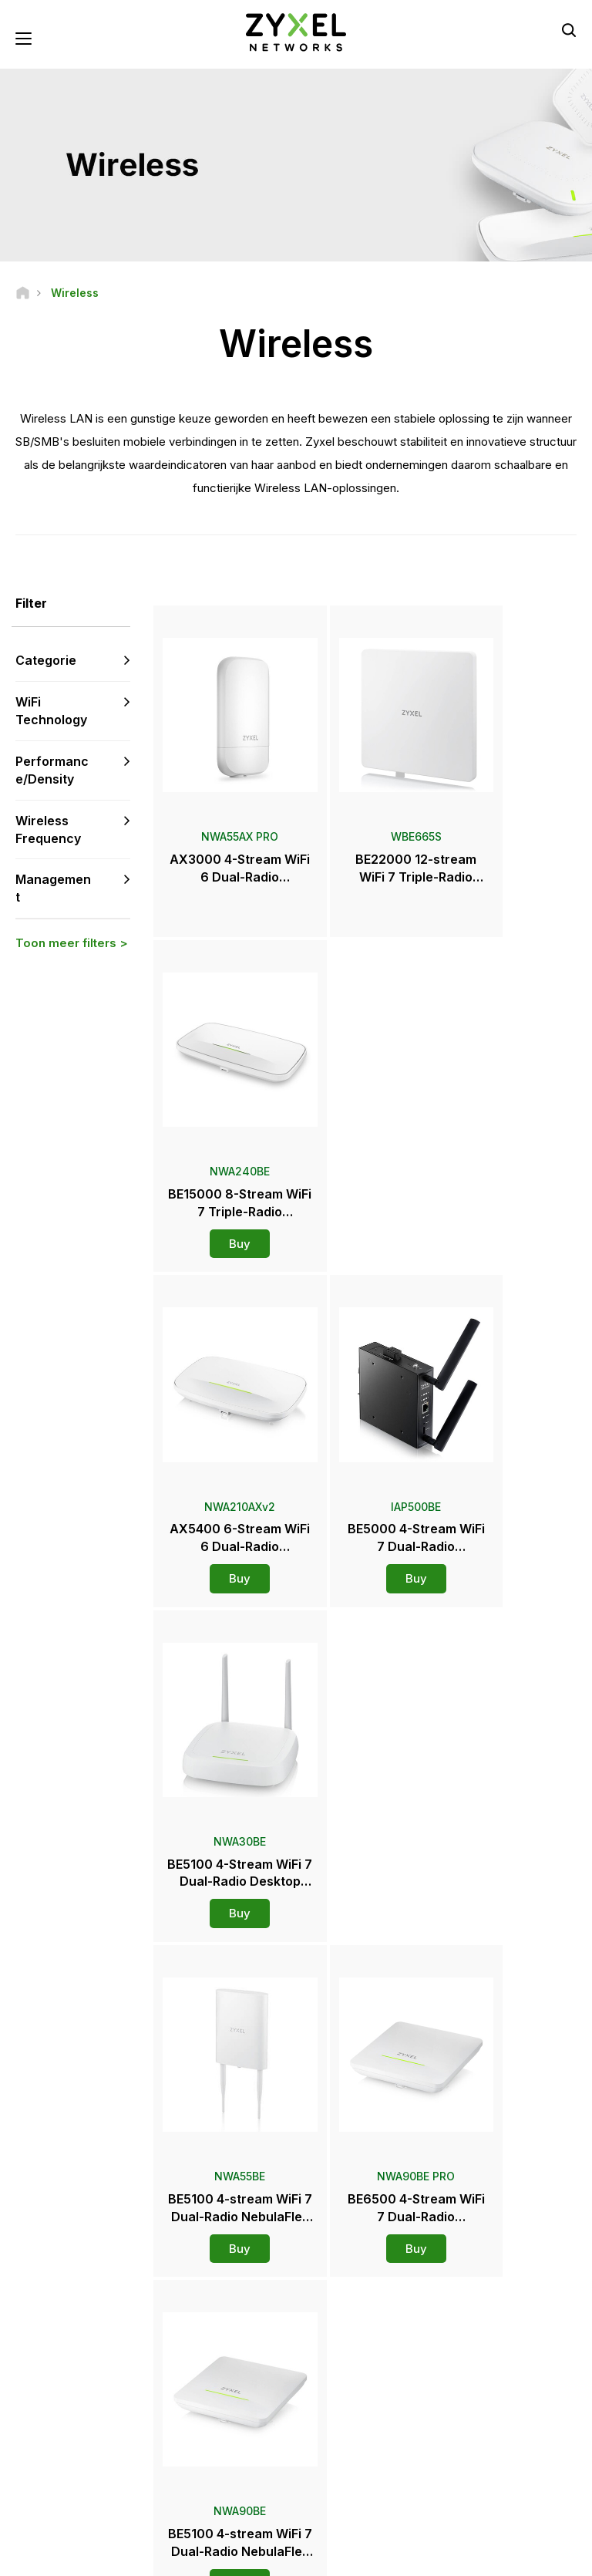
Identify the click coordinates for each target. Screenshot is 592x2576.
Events (335, 2429)
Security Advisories (230, 2354)
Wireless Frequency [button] (48, 831)
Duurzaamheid (487, 2417)
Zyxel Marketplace (362, 2265)
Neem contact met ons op (296, 2149)
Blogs (333, 2454)
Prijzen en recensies (366, 2378)
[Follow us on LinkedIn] (116, 2461)
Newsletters (347, 2403)
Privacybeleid (378, 2557)
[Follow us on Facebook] (35, 2461)
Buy (510, 878)
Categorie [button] (45, 662)
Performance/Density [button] (52, 771)
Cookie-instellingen (487, 2557)
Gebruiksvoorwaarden (266, 2557)
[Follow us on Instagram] (74, 2484)
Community (211, 2303)
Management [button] (53, 890)
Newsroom (352, 2327)
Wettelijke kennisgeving (127, 2557)
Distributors (346, 2290)
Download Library (225, 2329)
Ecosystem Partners (500, 2329)
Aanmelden (109, 2368)
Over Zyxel (480, 2391)
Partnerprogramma (497, 2303)
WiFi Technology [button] (51, 713)
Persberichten (352, 2353)
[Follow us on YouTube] (76, 2461)
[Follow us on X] (35, 2484)
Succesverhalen (491, 2442)
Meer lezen (367, 1855)
